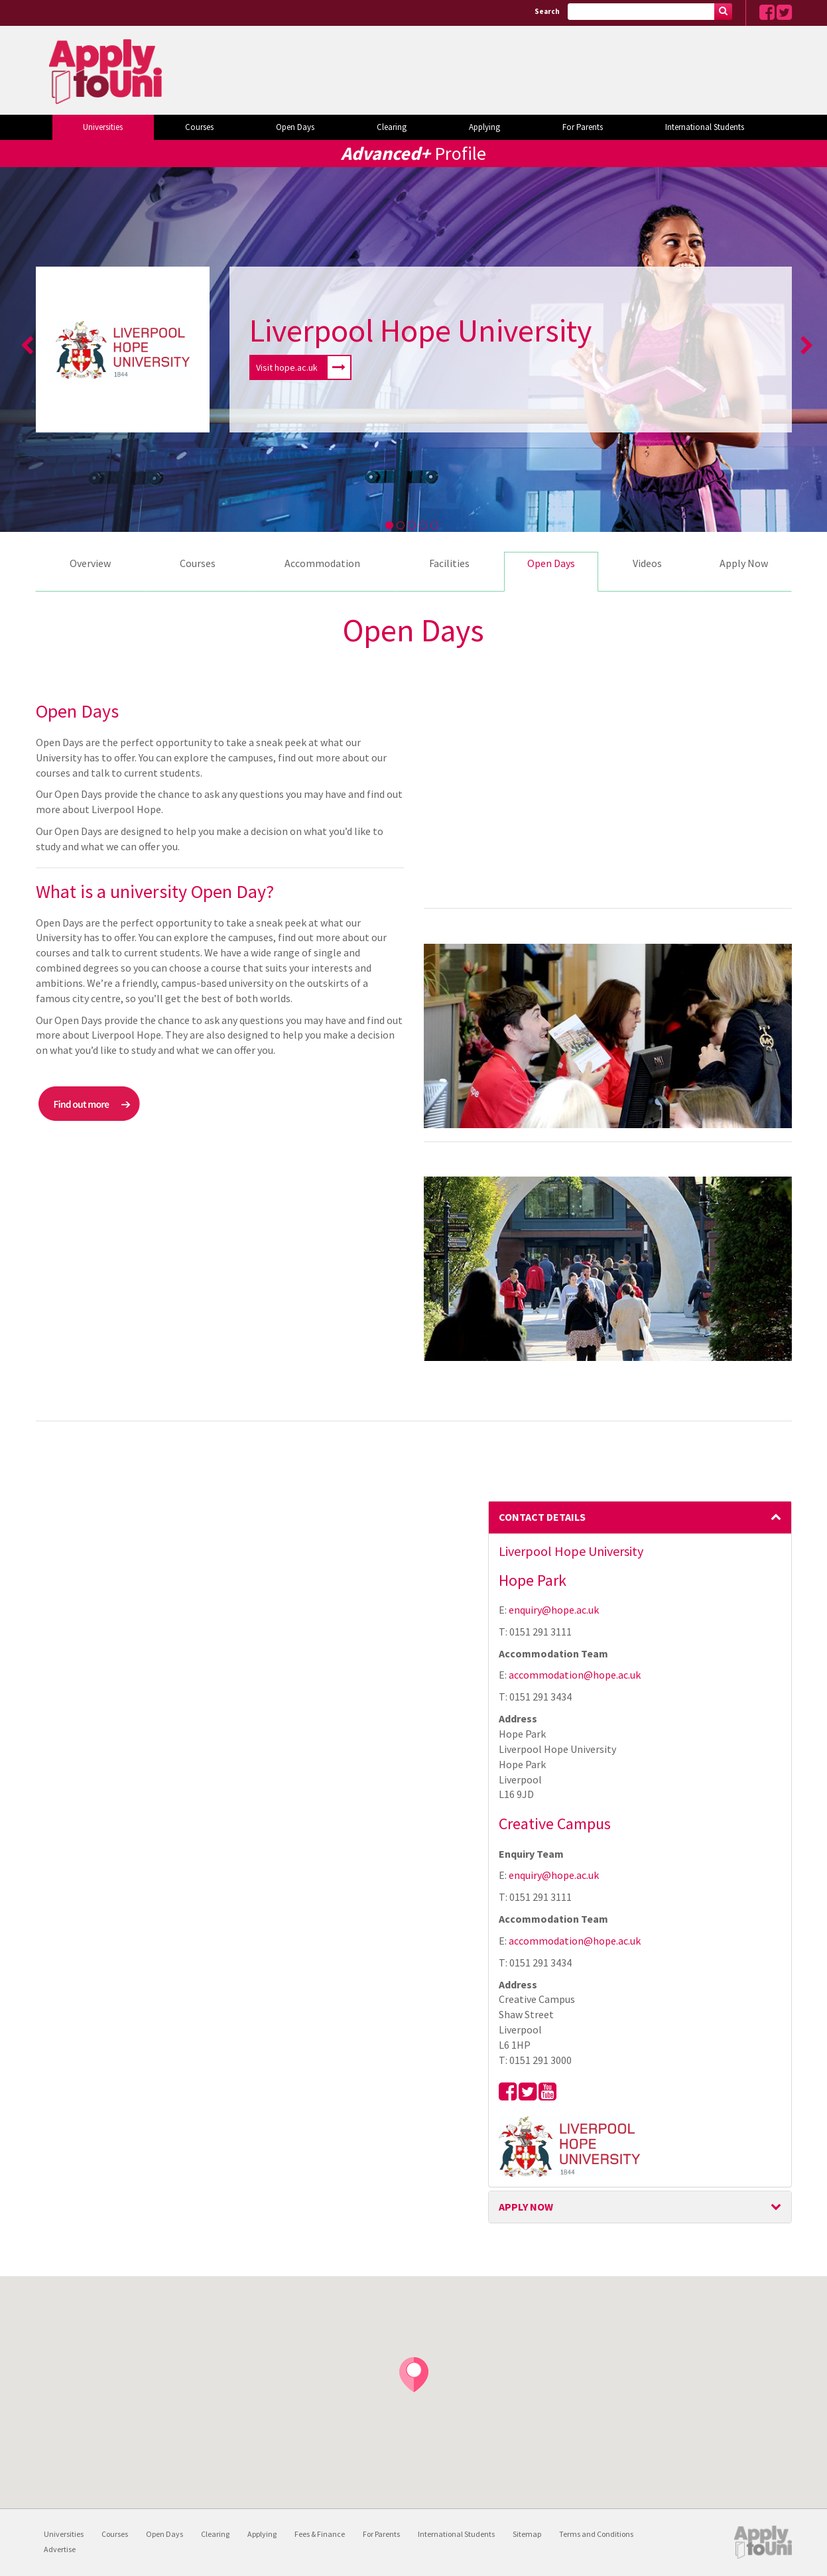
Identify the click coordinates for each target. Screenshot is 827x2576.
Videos (647, 563)
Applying (484, 127)
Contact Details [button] (640, 1516)
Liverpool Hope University (420, 330)
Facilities (449, 563)
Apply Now (744, 563)
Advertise (60, 2549)
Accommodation (322, 563)
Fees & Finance (319, 2534)
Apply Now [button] (640, 2206)
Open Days (295, 127)
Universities (103, 127)
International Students (704, 127)
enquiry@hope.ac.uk (554, 1609)
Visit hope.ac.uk (303, 367)
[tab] (640, 1517)
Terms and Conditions (596, 2534)
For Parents (582, 127)
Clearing (392, 127)
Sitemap (527, 2534)
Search (547, 11)
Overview (90, 563)
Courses (199, 127)
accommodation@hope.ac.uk (575, 1674)
